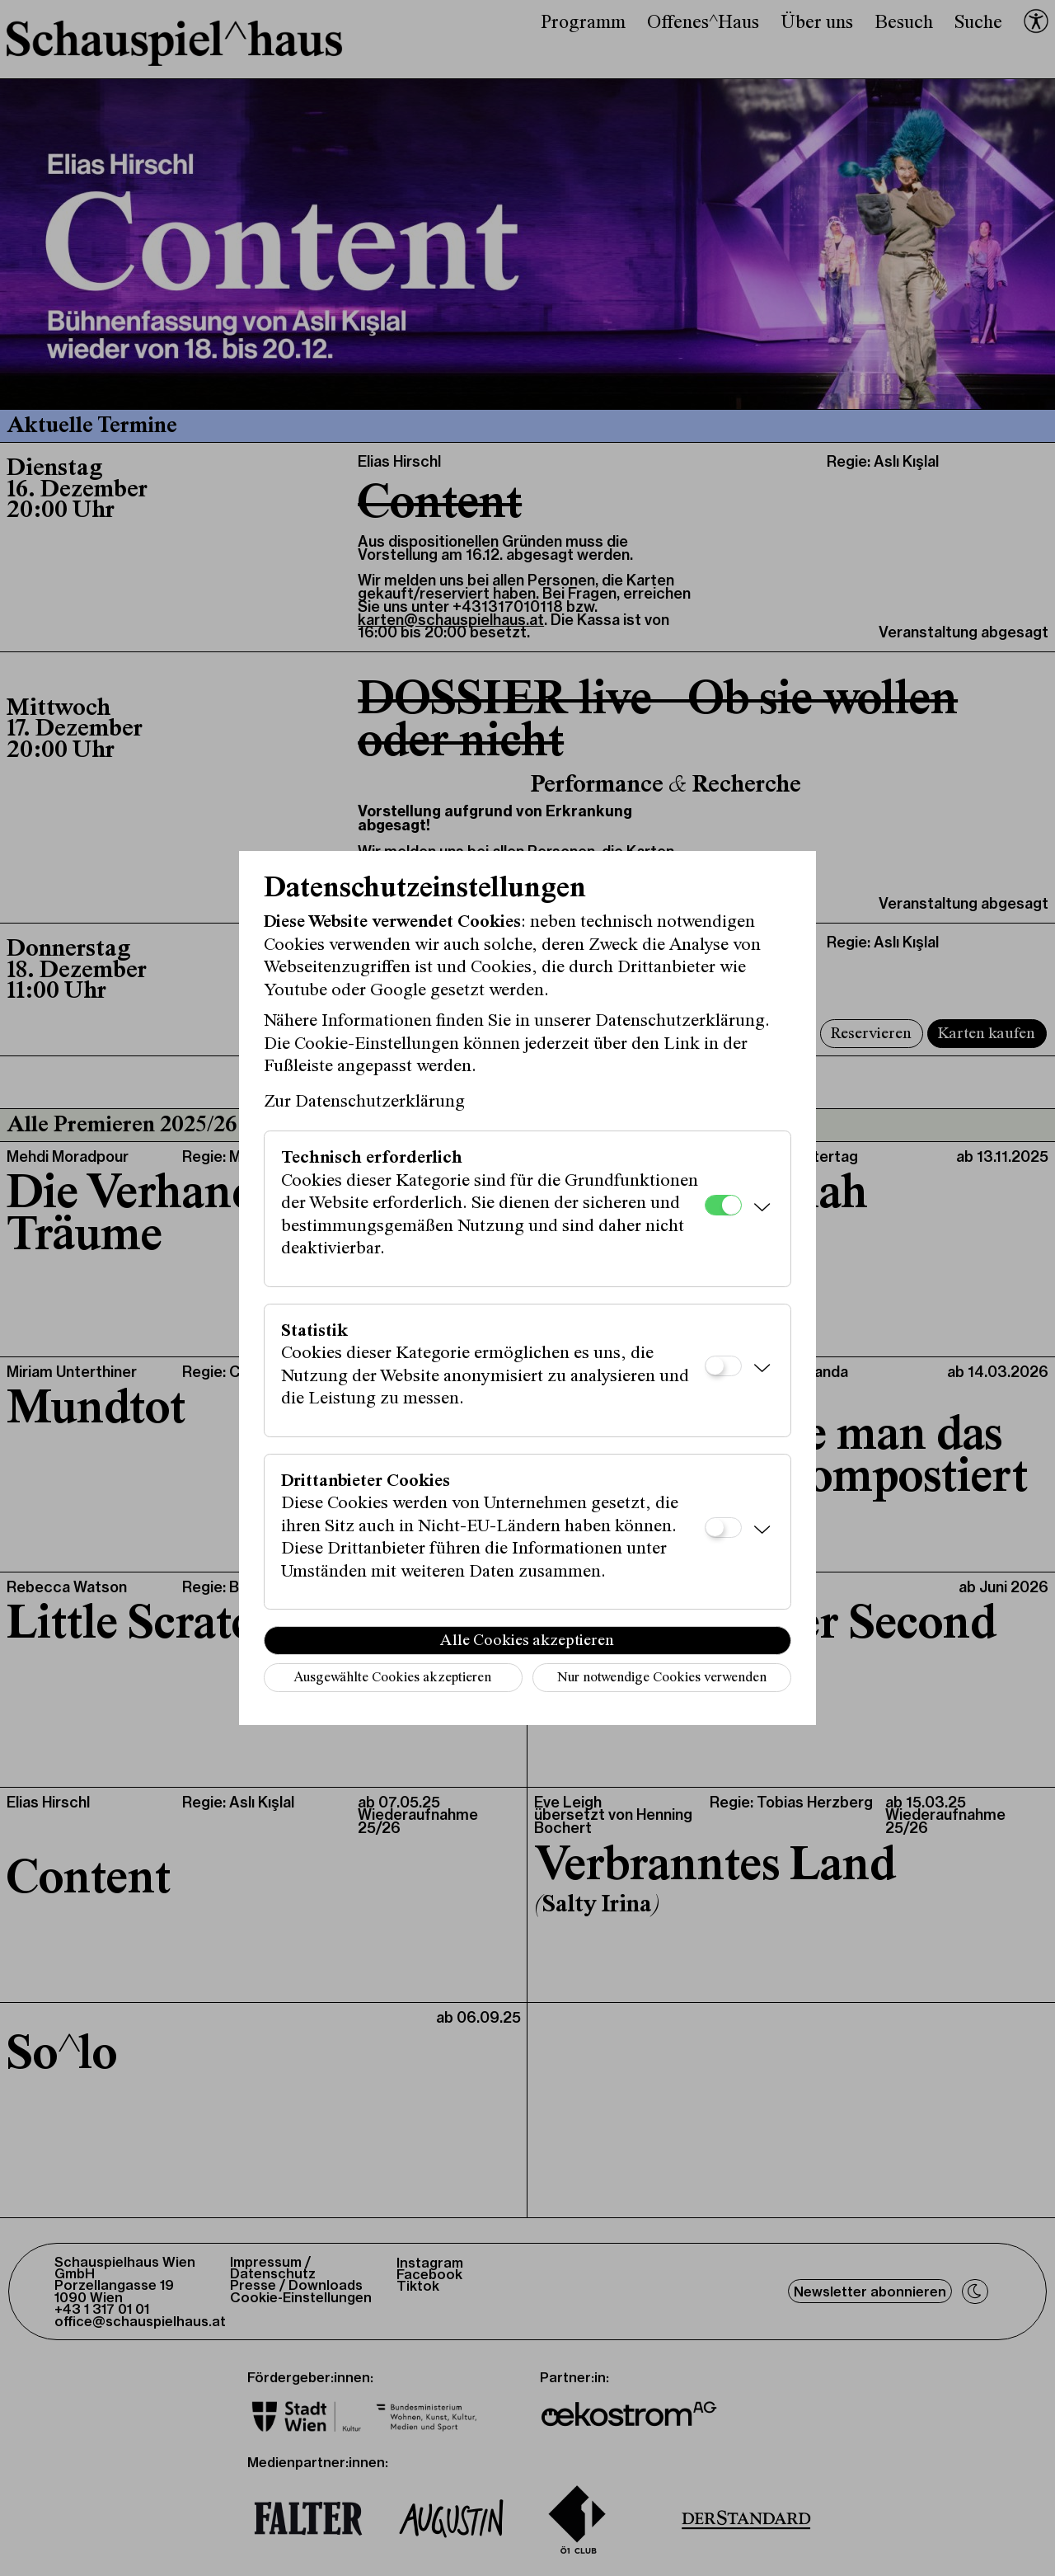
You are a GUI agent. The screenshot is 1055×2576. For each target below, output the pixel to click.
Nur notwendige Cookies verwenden (662, 1678)
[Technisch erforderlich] (723, 1205)
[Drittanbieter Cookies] (723, 1527)
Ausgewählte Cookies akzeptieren (392, 1678)
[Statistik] (723, 1366)
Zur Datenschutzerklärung (364, 1102)
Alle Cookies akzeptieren (527, 1641)
